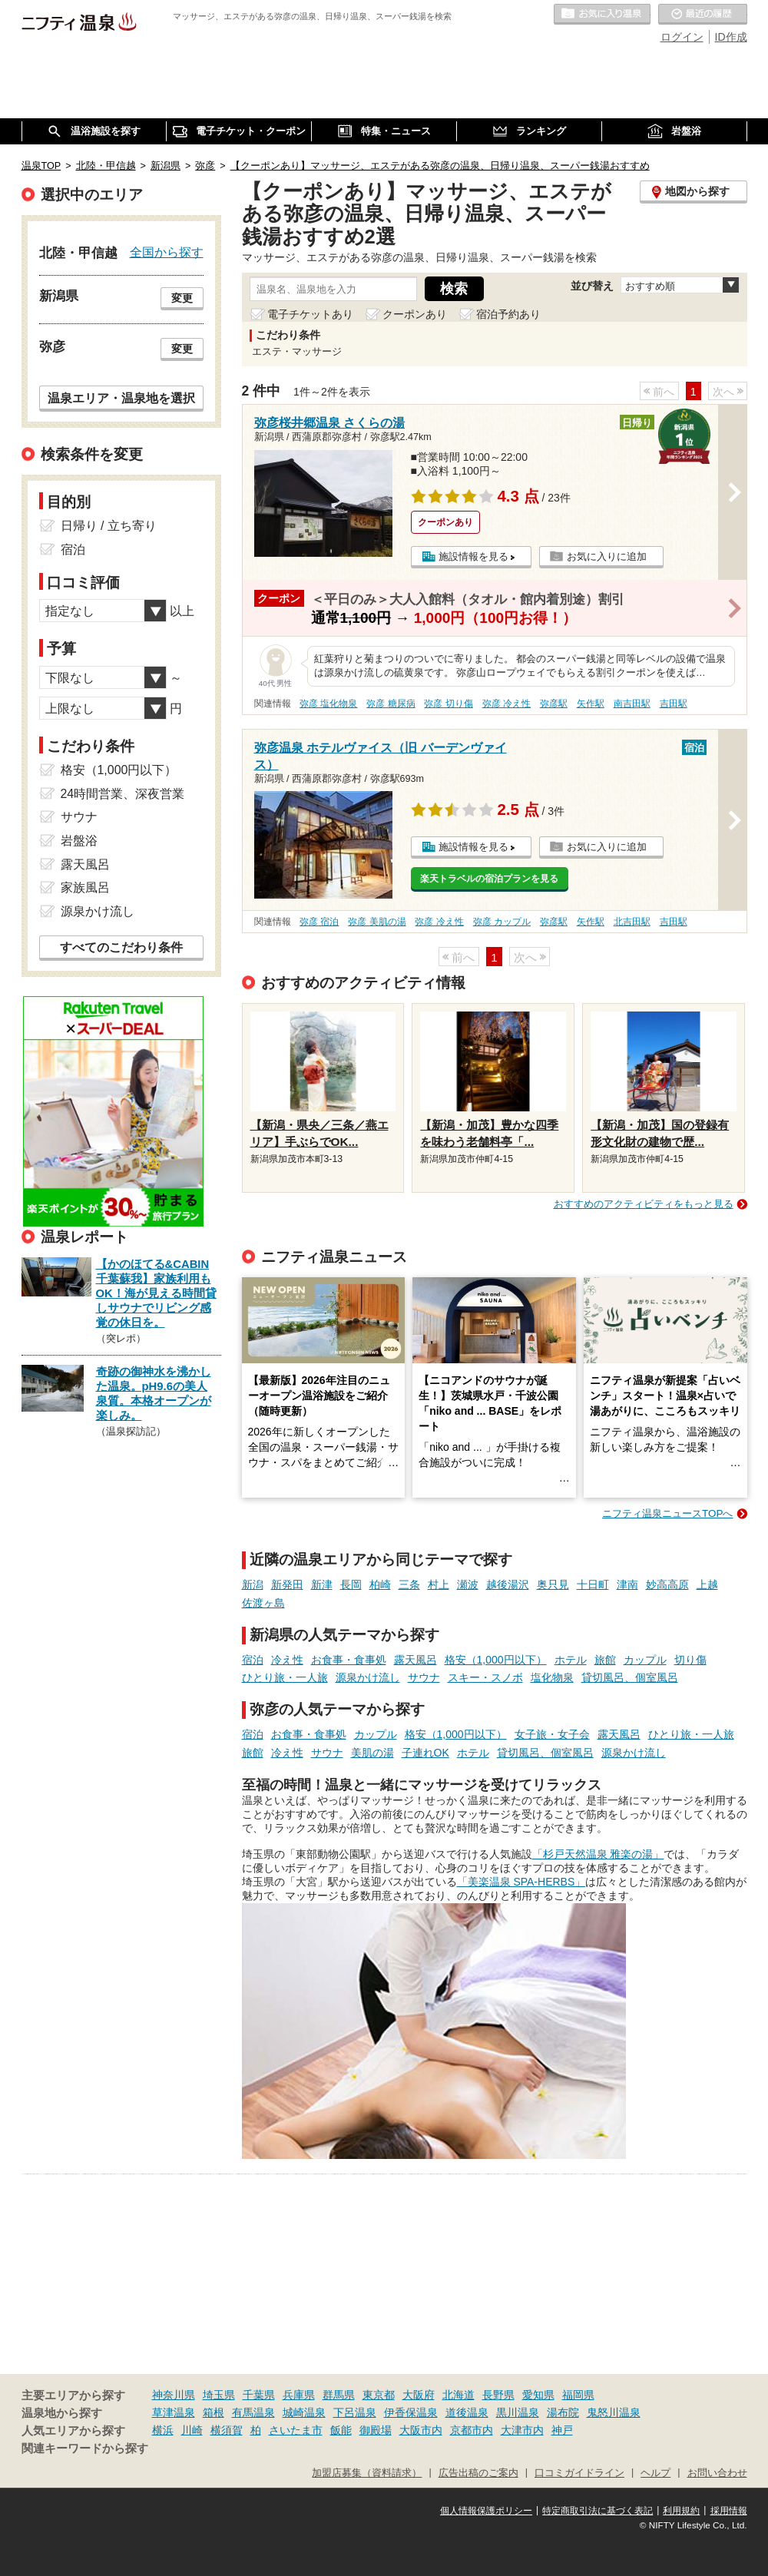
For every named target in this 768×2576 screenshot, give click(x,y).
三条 (409, 1584)
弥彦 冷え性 (506, 703)
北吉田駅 (632, 921)
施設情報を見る (473, 556)
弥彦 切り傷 (448, 703)
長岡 (351, 1584)
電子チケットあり (310, 314)
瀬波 (467, 1584)
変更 (182, 298)
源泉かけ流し (368, 1677)
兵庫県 (299, 2395)
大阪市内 (420, 2430)
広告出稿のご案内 (478, 2473)
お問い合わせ (717, 2473)
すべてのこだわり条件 (121, 947)
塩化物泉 (552, 1677)
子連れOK (425, 1753)
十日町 (593, 1584)
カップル (645, 1660)
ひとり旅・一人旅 (285, 1677)
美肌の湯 (372, 1753)
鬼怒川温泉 (614, 2412)
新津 (322, 1584)
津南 (627, 1584)
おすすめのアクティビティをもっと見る (643, 1204)
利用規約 (681, 2510)
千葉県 (259, 2395)
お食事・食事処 (348, 1660)
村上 (438, 1584)
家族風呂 (85, 887)
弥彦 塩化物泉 (328, 703)
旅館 (605, 1660)
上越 (707, 1584)
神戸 (562, 2430)
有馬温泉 (253, 2412)
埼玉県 (219, 2395)
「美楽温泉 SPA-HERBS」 (521, 1882)
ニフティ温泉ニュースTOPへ (667, 1513)
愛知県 (538, 2395)
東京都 (378, 2395)
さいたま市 (296, 2430)
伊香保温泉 (411, 2412)
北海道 (458, 2395)
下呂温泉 (354, 2412)
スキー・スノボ (485, 1677)
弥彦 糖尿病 (390, 703)
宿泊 (252, 1660)
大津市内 (522, 2430)
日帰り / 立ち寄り (109, 525)
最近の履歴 (702, 14)
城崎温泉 (304, 2412)
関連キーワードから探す (85, 2448)
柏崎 (380, 1584)
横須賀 (226, 2430)
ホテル (570, 1660)
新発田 (287, 1584)
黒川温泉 (517, 2412)
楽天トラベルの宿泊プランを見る (489, 878)
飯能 (341, 2430)
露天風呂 (415, 1660)
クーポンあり (414, 314)
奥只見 (553, 1584)
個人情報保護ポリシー (486, 2510)
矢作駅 (590, 703)
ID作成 (731, 37)
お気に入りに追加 (607, 556)
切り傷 (690, 1660)
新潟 (252, 1584)
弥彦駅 (554, 703)
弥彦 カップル (502, 921)
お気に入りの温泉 (602, 14)
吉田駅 (673, 703)
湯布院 (563, 2412)
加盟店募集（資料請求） (367, 2473)
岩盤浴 (79, 840)
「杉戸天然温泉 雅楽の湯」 (598, 1854)
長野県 (498, 2395)
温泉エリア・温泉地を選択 (121, 398)
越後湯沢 (507, 1584)
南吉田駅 (632, 703)
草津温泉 (173, 2412)
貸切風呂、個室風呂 (629, 1677)
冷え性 (287, 1660)
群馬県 (339, 2395)
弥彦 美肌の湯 (377, 921)
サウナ (424, 1677)
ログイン (681, 37)
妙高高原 (667, 1584)
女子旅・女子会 (552, 1734)
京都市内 (471, 2430)
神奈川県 (173, 2395)
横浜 (163, 2430)
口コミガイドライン (579, 2473)
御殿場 (375, 2430)
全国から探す (167, 252)
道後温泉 (466, 2412)
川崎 (192, 2430)
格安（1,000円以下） (496, 1660)
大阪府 (418, 2395)
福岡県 (578, 2395)
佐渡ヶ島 (263, 1603)
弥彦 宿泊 (319, 921)
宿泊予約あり (508, 314)
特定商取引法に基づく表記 (597, 2510)
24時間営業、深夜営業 (123, 793)
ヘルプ (655, 2473)
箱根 (213, 2412)
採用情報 (728, 2510)
